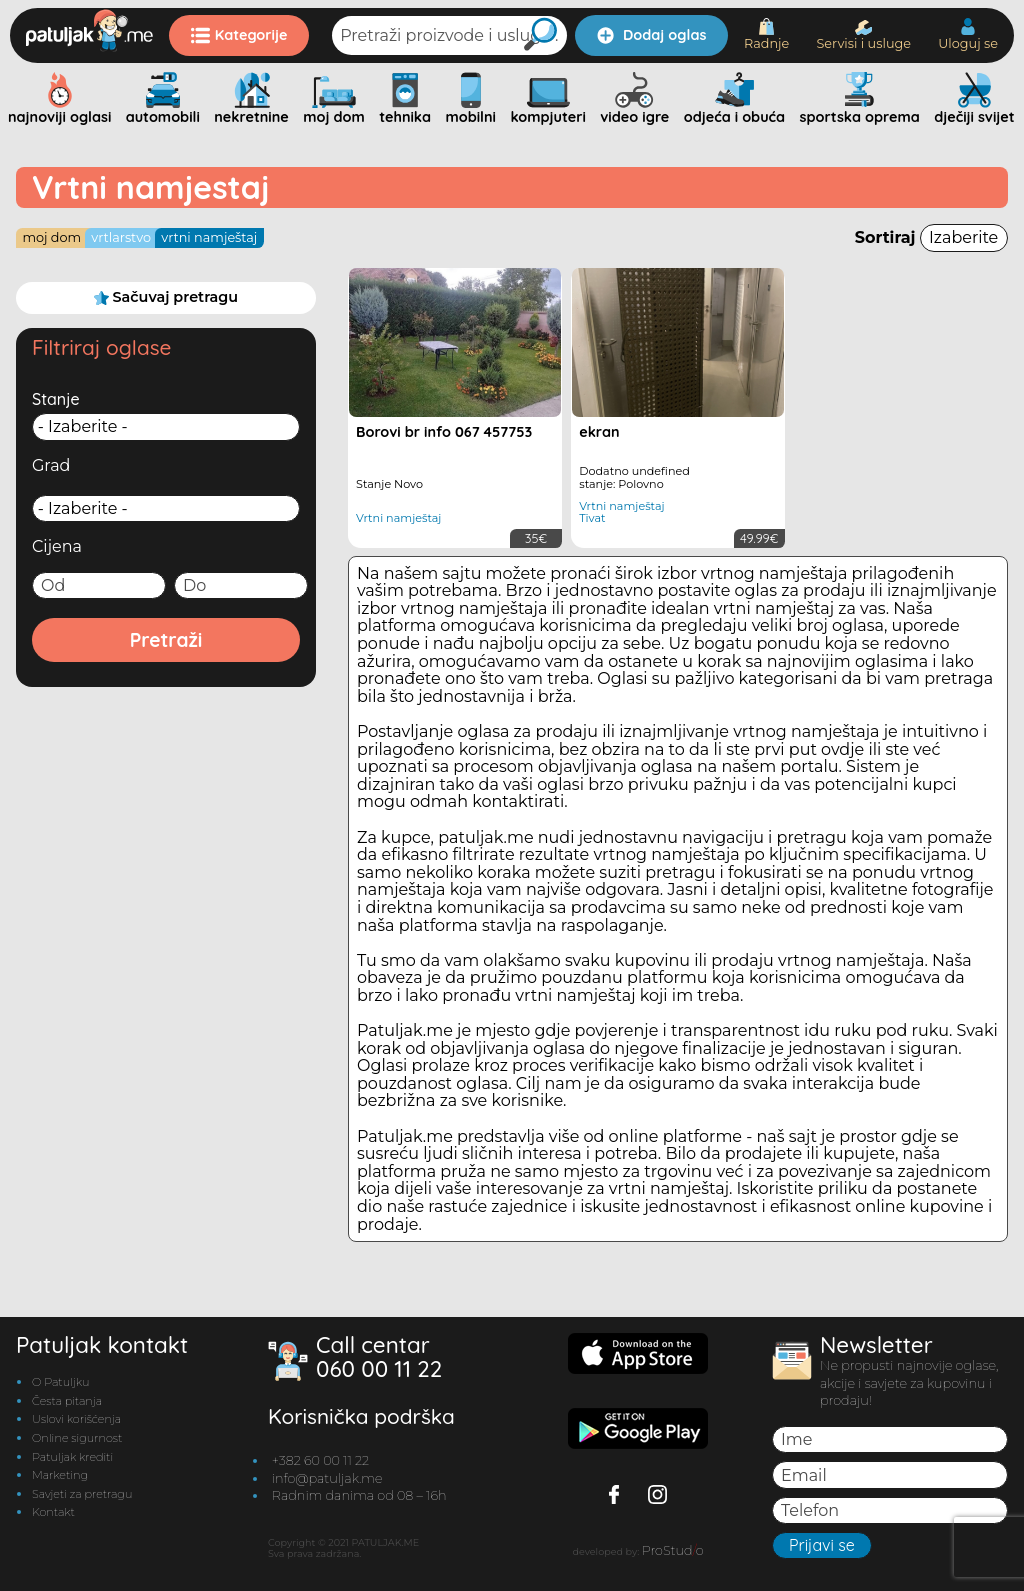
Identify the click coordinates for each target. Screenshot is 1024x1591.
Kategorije (239, 35)
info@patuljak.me (327, 1478)
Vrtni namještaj (209, 237)
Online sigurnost (77, 1438)
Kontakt (53, 1512)
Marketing (60, 1475)
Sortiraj (931, 237)
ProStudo (673, 1550)
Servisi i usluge (863, 35)
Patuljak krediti (72, 1457)
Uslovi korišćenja (76, 1419)
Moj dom (51, 237)
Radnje (766, 34)
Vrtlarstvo (121, 237)
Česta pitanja (67, 1401)
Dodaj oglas (651, 35)
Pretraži (166, 640)
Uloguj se (968, 34)
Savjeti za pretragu (82, 1494)
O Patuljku (60, 1382)
